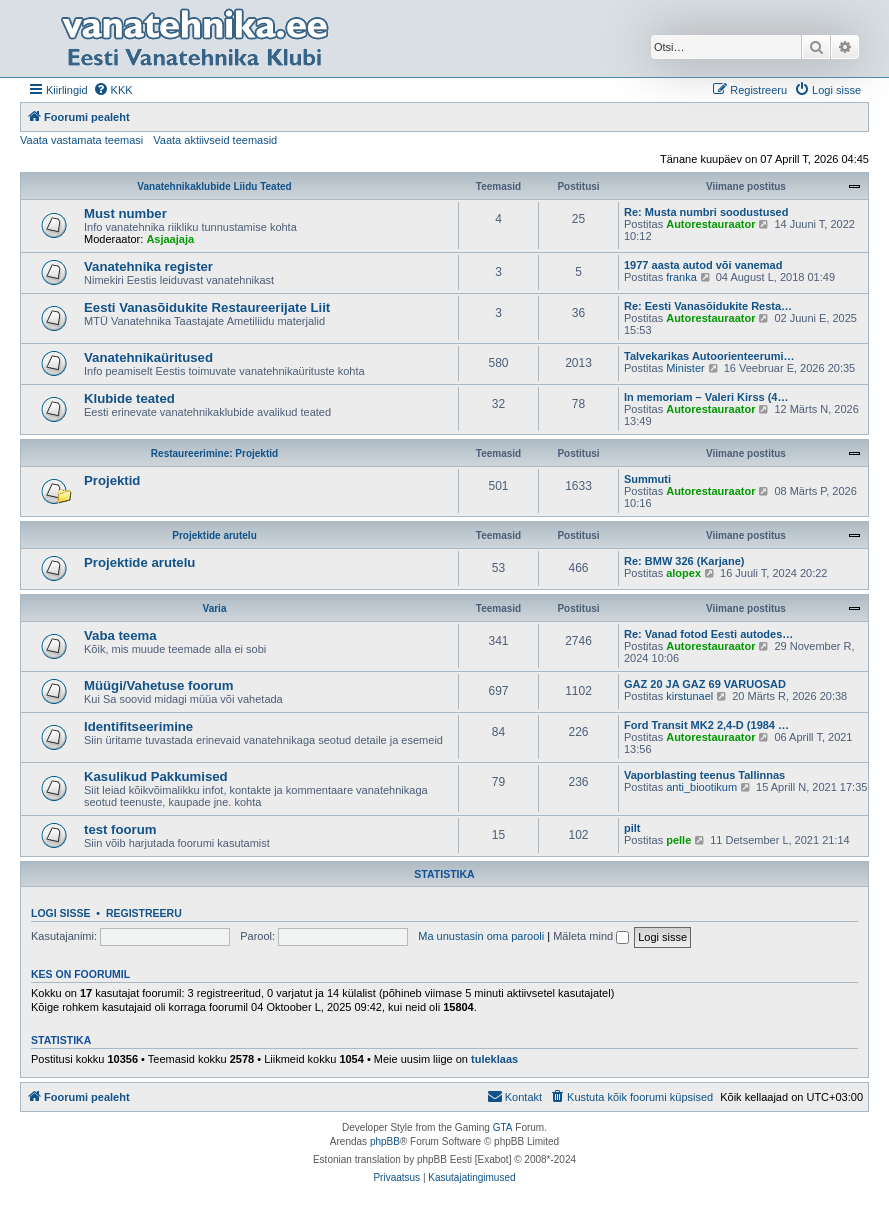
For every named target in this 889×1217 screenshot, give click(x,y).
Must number (125, 213)
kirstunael (689, 696)
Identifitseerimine (138, 726)
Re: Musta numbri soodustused (706, 212)
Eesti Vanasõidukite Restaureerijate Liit (207, 307)
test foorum (120, 829)
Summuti (647, 479)
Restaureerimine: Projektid (214, 453)
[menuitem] (113, 90)
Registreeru (144, 913)
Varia (215, 608)
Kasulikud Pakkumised (156, 776)
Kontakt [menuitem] (514, 1096)
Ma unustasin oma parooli (481, 936)
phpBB (385, 1141)
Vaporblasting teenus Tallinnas (704, 775)
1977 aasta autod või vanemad (703, 265)
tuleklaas (494, 1059)
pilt (632, 828)
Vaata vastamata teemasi (81, 140)
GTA (503, 1127)
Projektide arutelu (214, 535)
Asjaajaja (170, 239)
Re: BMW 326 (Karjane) (684, 561)
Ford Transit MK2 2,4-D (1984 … (706, 725)
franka (681, 277)
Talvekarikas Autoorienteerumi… (709, 356)
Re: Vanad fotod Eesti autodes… (708, 634)
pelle (678, 840)
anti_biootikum (701, 787)
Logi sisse (61, 913)
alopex (683, 573)
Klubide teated (129, 398)
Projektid (112, 480)
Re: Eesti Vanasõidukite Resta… (708, 306)
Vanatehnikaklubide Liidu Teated (214, 186)
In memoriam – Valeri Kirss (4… (706, 397)
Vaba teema (120, 635)
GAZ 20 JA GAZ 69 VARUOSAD (705, 684)
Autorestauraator (710, 224)
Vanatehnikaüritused (148, 357)
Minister (685, 368)
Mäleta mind (591, 936)
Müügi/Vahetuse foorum (158, 685)
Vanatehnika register (148, 266)
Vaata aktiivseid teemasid (215, 140)
